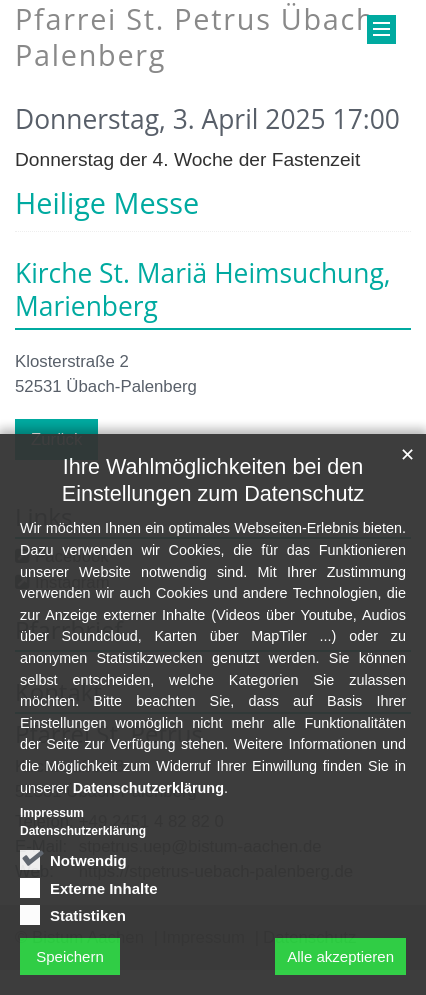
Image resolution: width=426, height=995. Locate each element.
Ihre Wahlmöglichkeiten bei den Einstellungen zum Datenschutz (213, 493)
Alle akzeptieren (340, 968)
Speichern (70, 968)
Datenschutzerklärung (148, 800)
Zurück (56, 439)
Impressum (52, 826)
